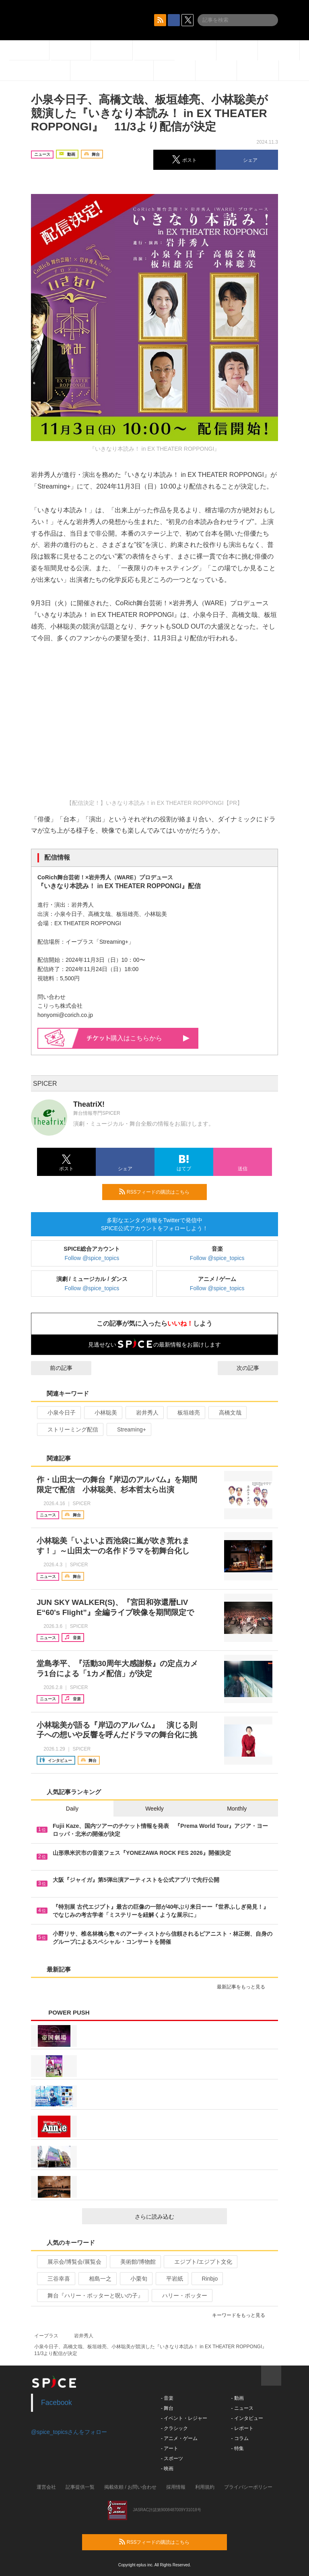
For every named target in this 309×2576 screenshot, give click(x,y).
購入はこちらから (138, 1038)
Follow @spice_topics (92, 1258)
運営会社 (46, 2487)
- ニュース (242, 2408)
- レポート (242, 2428)
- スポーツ (172, 2458)
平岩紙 (171, 2278)
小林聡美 (102, 1412)
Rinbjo (206, 2278)
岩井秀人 (144, 1412)
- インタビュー (247, 2418)
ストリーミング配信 (69, 1429)
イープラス (46, 2336)
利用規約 (204, 2487)
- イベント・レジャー (184, 2418)
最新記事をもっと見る (244, 1987)
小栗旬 (135, 2278)
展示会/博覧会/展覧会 (71, 2261)
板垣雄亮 (185, 1412)
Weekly (154, 1808)
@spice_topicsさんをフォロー (69, 2432)
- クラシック (174, 2428)
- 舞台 (167, 2408)
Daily (72, 1808)
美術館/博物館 (134, 2261)
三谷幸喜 (55, 2278)
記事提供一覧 (80, 2487)
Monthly (237, 1808)
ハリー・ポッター (181, 2295)
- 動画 (237, 2398)
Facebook (56, 2403)
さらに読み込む (177, 2216)
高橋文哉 (226, 1412)
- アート (169, 2448)
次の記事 (255, 1368)
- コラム (239, 2438)
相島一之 (96, 2278)
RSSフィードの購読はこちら (159, 1191)
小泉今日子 (58, 1412)
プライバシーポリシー (248, 2487)
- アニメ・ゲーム (179, 2438)
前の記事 (53, 1368)
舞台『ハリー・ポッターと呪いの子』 (92, 2295)
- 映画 (167, 2468)
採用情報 (175, 2487)
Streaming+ (128, 1429)
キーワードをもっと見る (242, 2315)
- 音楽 (167, 2398)
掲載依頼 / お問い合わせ (130, 2487)
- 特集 (237, 2448)
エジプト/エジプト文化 (199, 2261)
